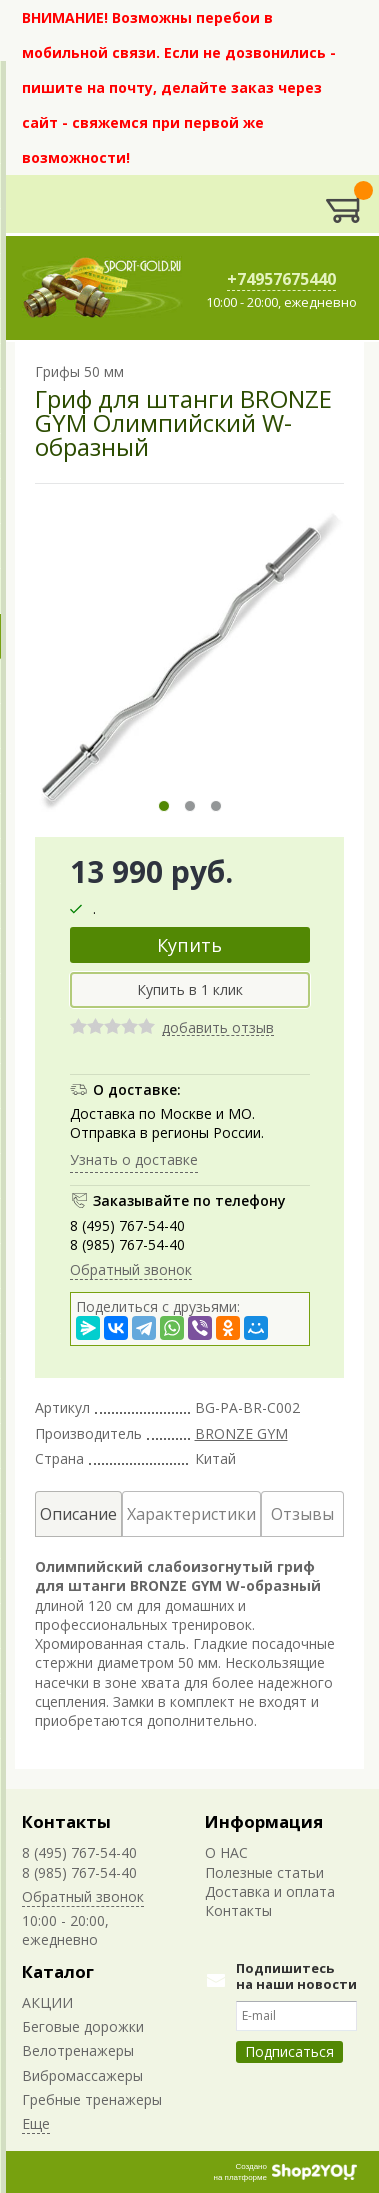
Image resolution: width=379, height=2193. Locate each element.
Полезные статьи (264, 1872)
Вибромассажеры (82, 2075)
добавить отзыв (218, 1028)
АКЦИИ (47, 2002)
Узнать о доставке (134, 1159)
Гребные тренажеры (92, 2099)
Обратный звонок (131, 1269)
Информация (264, 1821)
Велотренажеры (78, 2050)
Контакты (66, 1821)
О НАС (226, 1852)
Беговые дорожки (83, 2026)
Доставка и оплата (270, 1891)
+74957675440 (281, 279)
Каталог (58, 1971)
